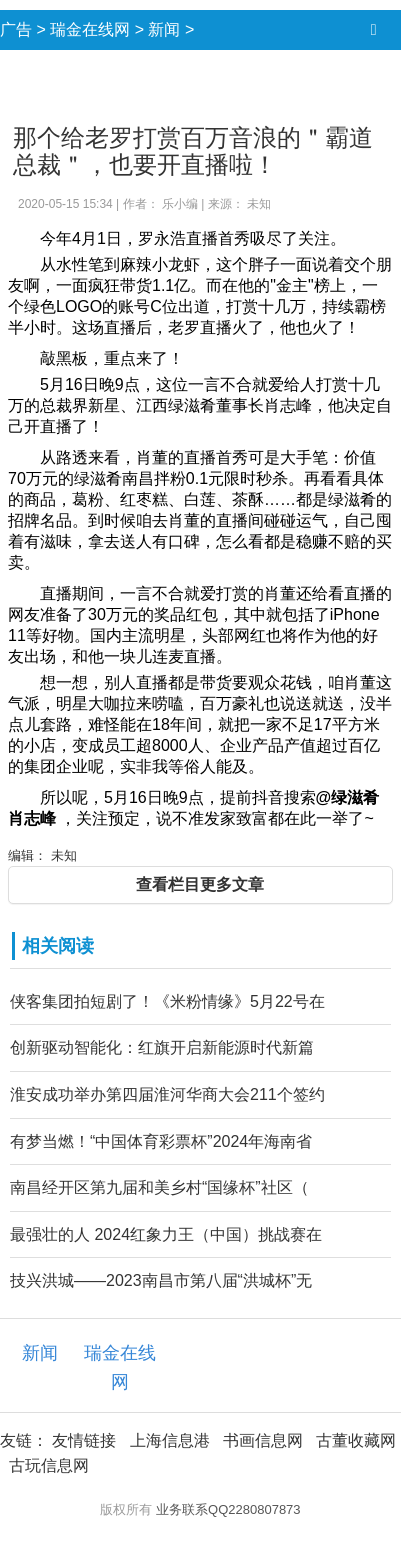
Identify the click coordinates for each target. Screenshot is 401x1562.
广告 (16, 29)
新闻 (164, 29)
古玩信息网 (49, 1465)
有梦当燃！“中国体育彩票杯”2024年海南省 (161, 1141)
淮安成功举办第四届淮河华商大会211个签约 (167, 1094)
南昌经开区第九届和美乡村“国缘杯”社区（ (159, 1187)
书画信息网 (263, 1440)
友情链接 (84, 1440)
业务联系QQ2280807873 (228, 1509)
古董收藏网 (356, 1440)
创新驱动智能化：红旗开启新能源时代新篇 (162, 1047)
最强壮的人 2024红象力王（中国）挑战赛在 (166, 1234)
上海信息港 (170, 1440)
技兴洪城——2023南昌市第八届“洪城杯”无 (161, 1280)
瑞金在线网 (90, 29)
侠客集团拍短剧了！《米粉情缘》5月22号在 (167, 1001)
